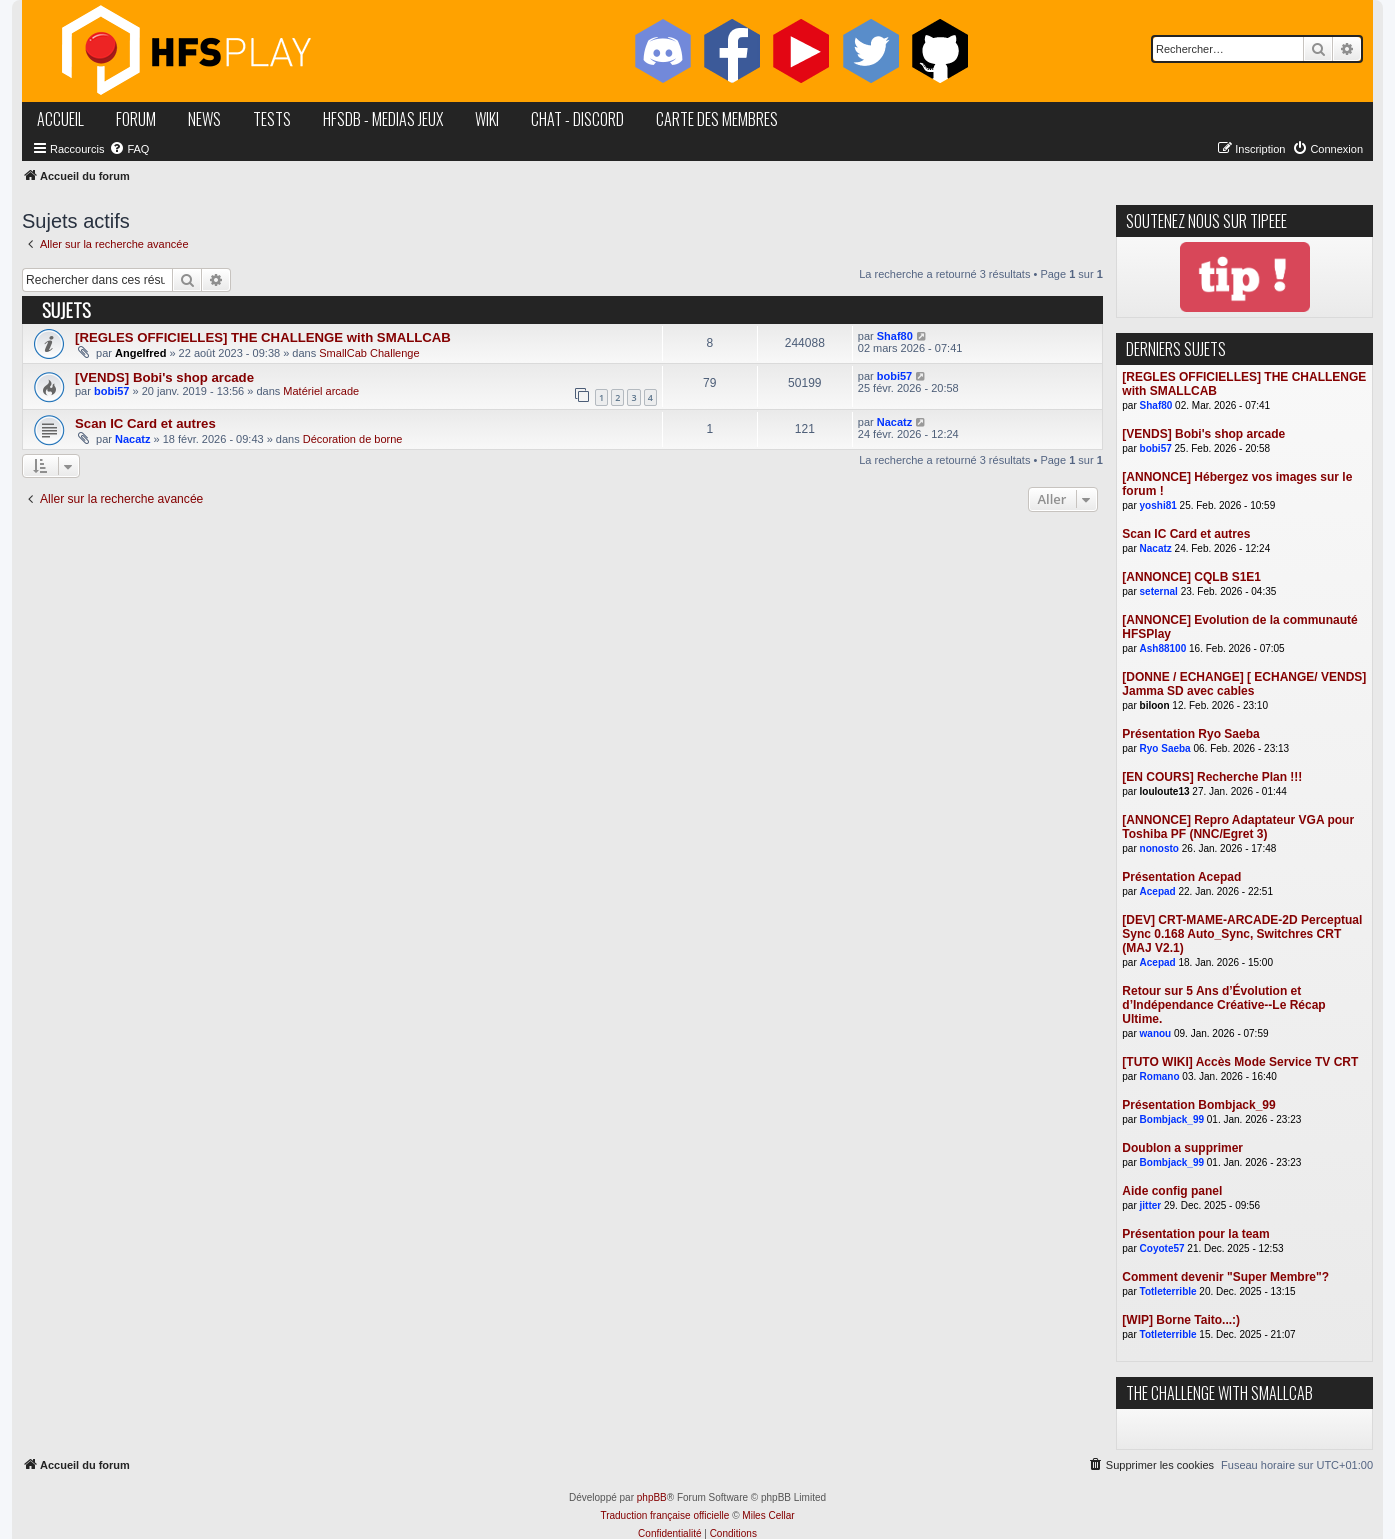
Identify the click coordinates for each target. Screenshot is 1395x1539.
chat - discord (577, 119)
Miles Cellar (768, 1515)
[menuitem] (129, 149)
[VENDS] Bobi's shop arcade (164, 377)
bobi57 (111, 391)
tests (272, 119)
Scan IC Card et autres (145, 423)
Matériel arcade (321, 391)
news (204, 119)
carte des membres (717, 119)
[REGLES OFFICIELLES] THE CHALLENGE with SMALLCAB (263, 337)
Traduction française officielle (664, 1515)
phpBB (652, 1497)
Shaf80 (895, 336)
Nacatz (132, 439)
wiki (487, 119)
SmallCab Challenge (369, 353)
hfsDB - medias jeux (383, 119)
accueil (60, 119)
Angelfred (140, 353)
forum (136, 119)
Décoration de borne (353, 439)
